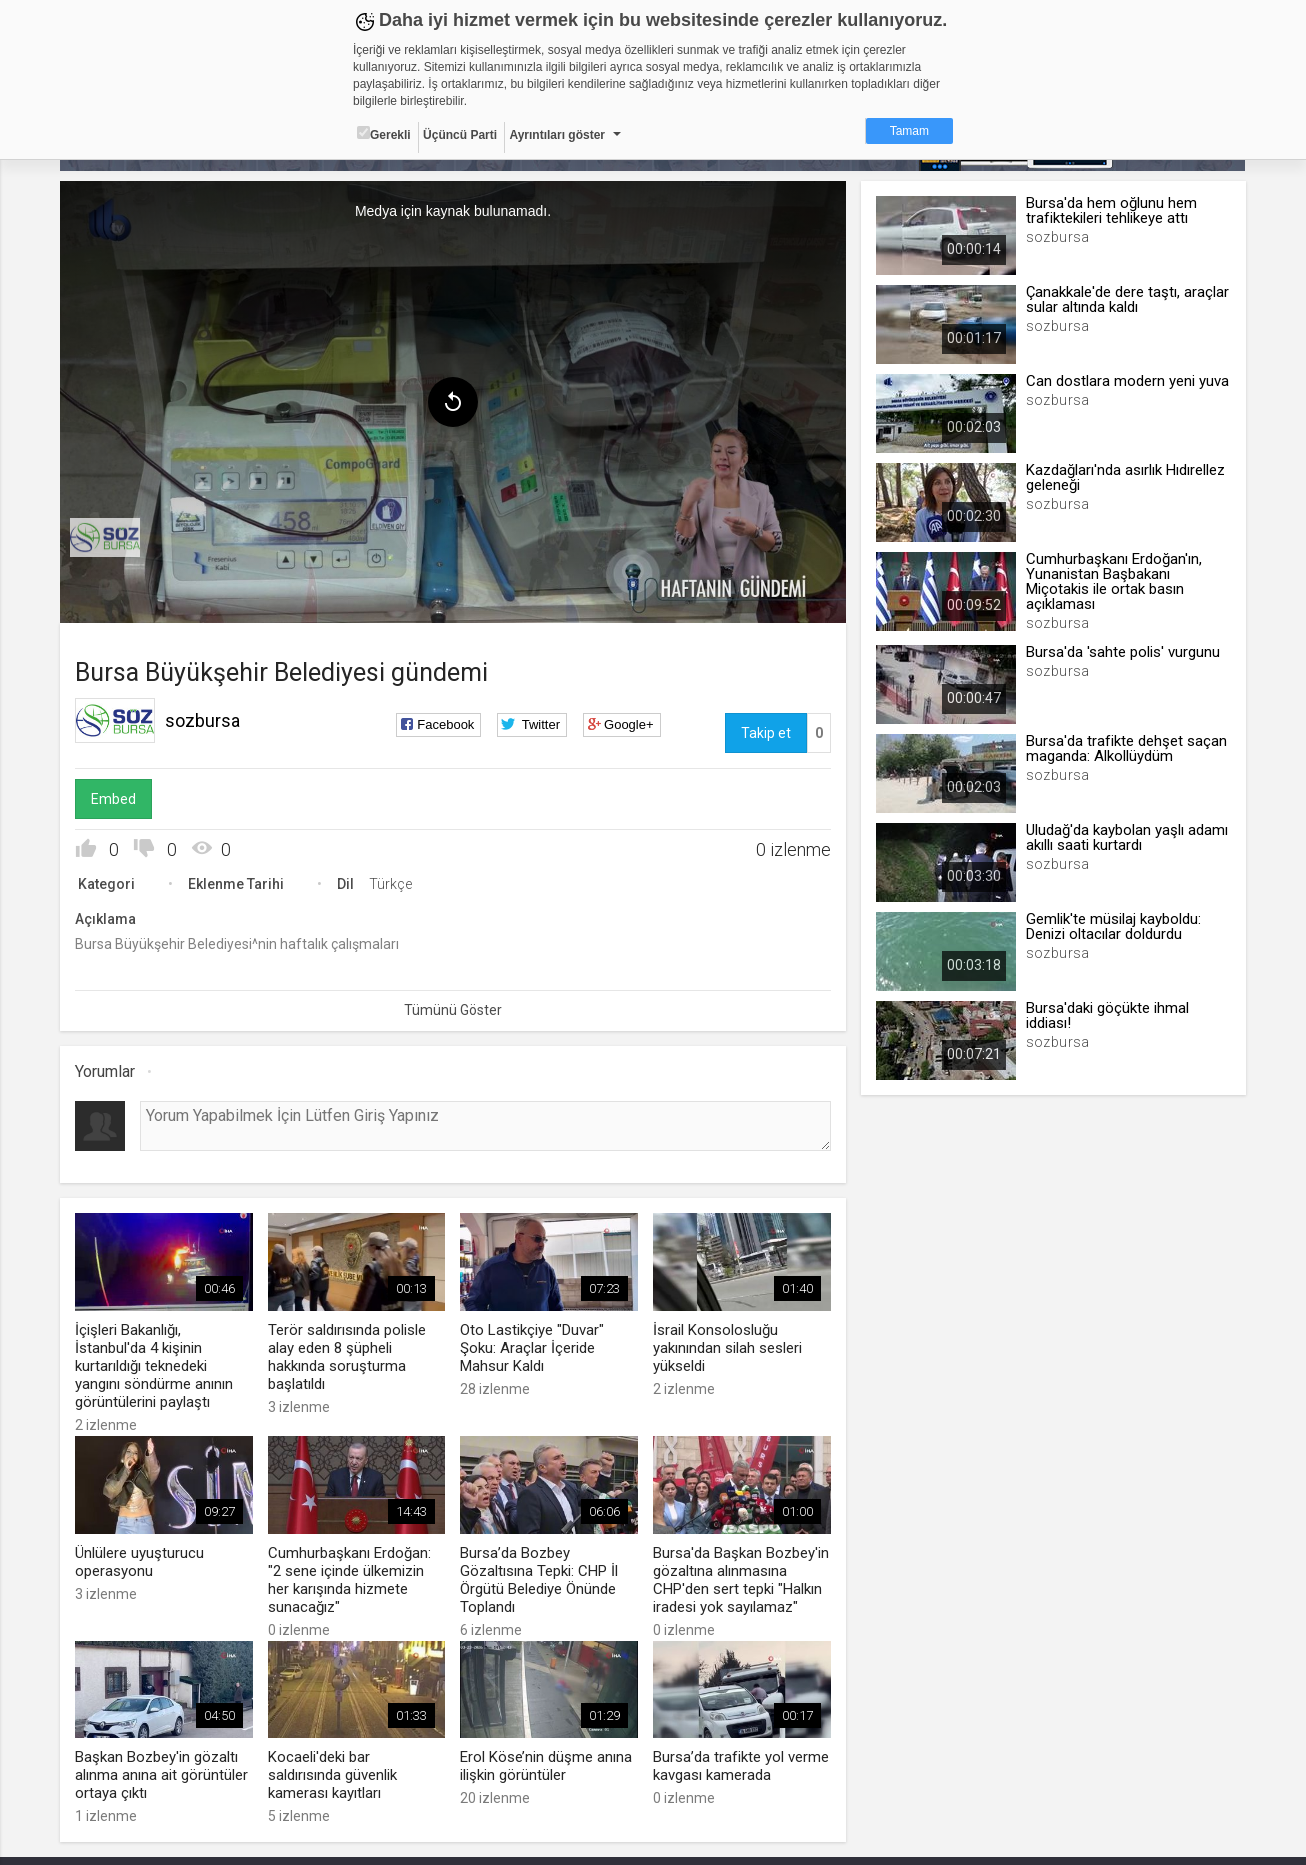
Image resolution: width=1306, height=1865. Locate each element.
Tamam (909, 131)
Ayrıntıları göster (557, 135)
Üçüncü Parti (460, 135)
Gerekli (384, 134)
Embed (114, 799)
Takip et (765, 733)
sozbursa (203, 720)
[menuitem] (106, 538)
